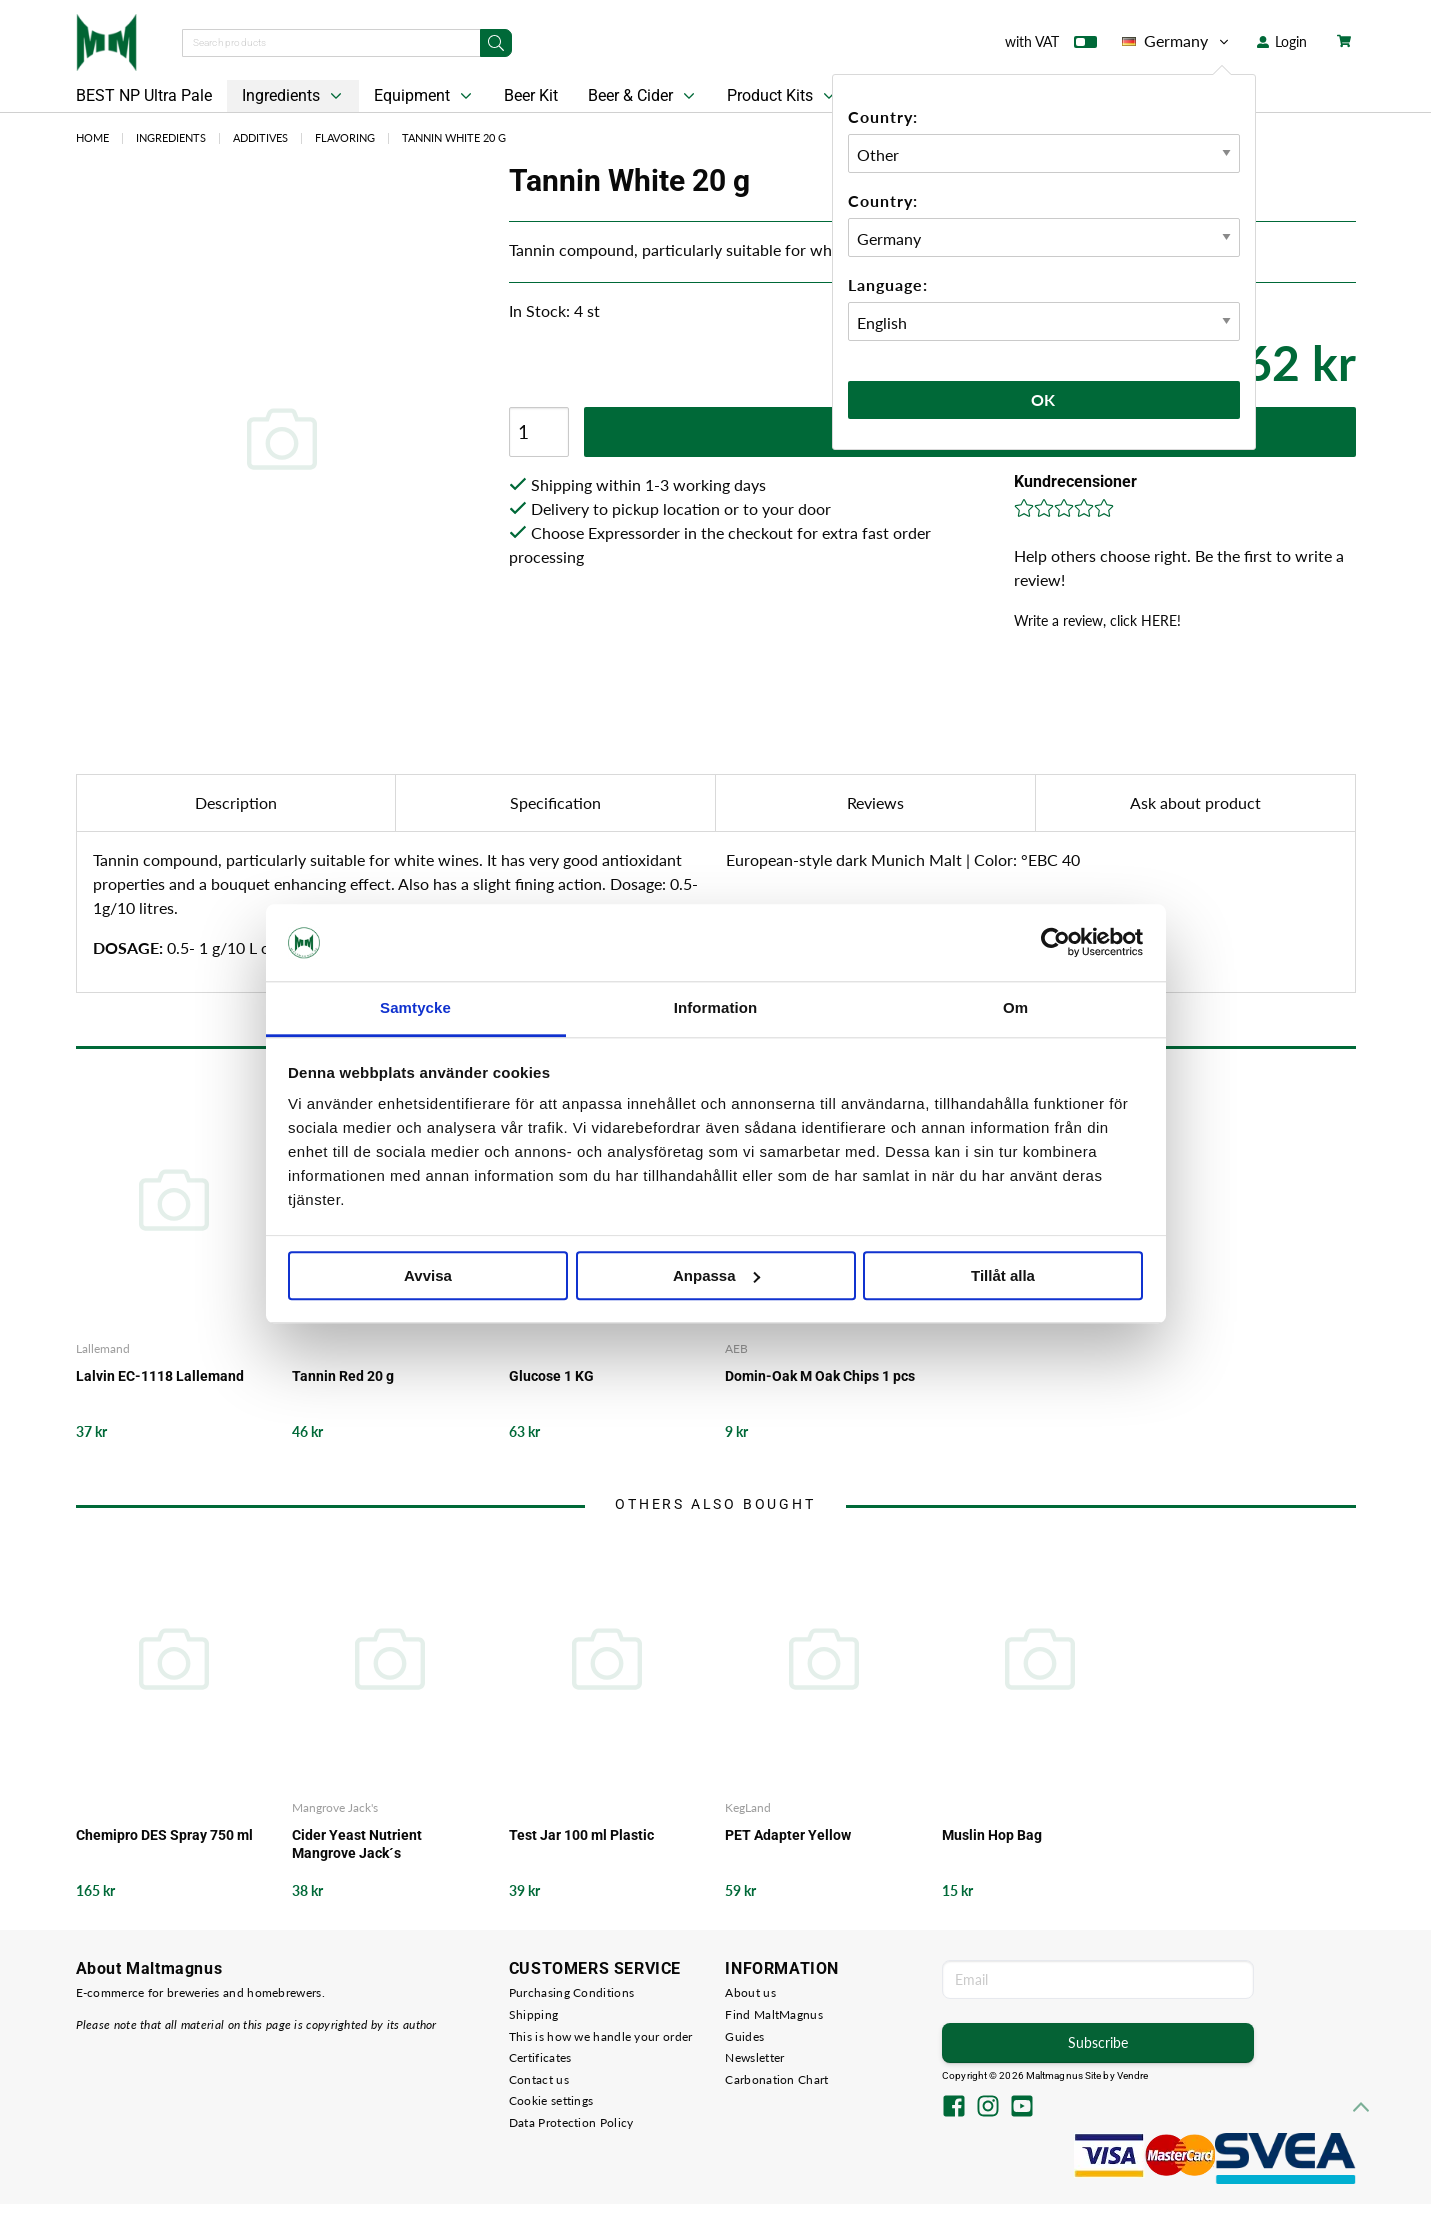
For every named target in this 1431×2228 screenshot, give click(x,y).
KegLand (748, 1807)
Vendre (1133, 2075)
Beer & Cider (643, 96)
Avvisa (428, 1275)
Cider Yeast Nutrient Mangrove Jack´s (357, 1844)
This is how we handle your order (601, 2036)
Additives (260, 137)
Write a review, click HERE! (1097, 620)
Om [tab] (1015, 1007)
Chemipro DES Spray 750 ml (164, 1835)
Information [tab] (716, 1007)
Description (236, 802)
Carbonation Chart (776, 2079)
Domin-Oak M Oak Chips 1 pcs (820, 1376)
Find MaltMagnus (774, 2014)
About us (750, 1992)
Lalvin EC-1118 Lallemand (160, 1376)
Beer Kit (531, 95)
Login (1282, 41)
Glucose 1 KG (551, 1376)
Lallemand (103, 1348)
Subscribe (1098, 2042)
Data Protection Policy (571, 2122)
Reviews (875, 802)
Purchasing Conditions (571, 1992)
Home (92, 137)
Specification (555, 802)
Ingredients (294, 96)
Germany (1177, 41)
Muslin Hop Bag (992, 1835)
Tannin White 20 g (454, 137)
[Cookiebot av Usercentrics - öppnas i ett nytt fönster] (1055, 943)
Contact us (539, 2079)
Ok (1044, 399)
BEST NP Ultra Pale (144, 95)
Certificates (540, 2057)
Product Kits (783, 96)
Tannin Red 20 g (343, 1376)
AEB (736, 1348)
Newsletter (754, 2057)
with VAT (1051, 46)
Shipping (533, 2014)
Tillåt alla (1003, 1275)
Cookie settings (551, 2100)
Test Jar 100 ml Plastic (581, 1835)
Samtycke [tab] (415, 1007)
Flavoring (345, 137)
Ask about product (1195, 802)
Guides (744, 2036)
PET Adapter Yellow (788, 1835)
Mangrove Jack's (335, 1807)
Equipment (425, 96)
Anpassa (716, 1275)
